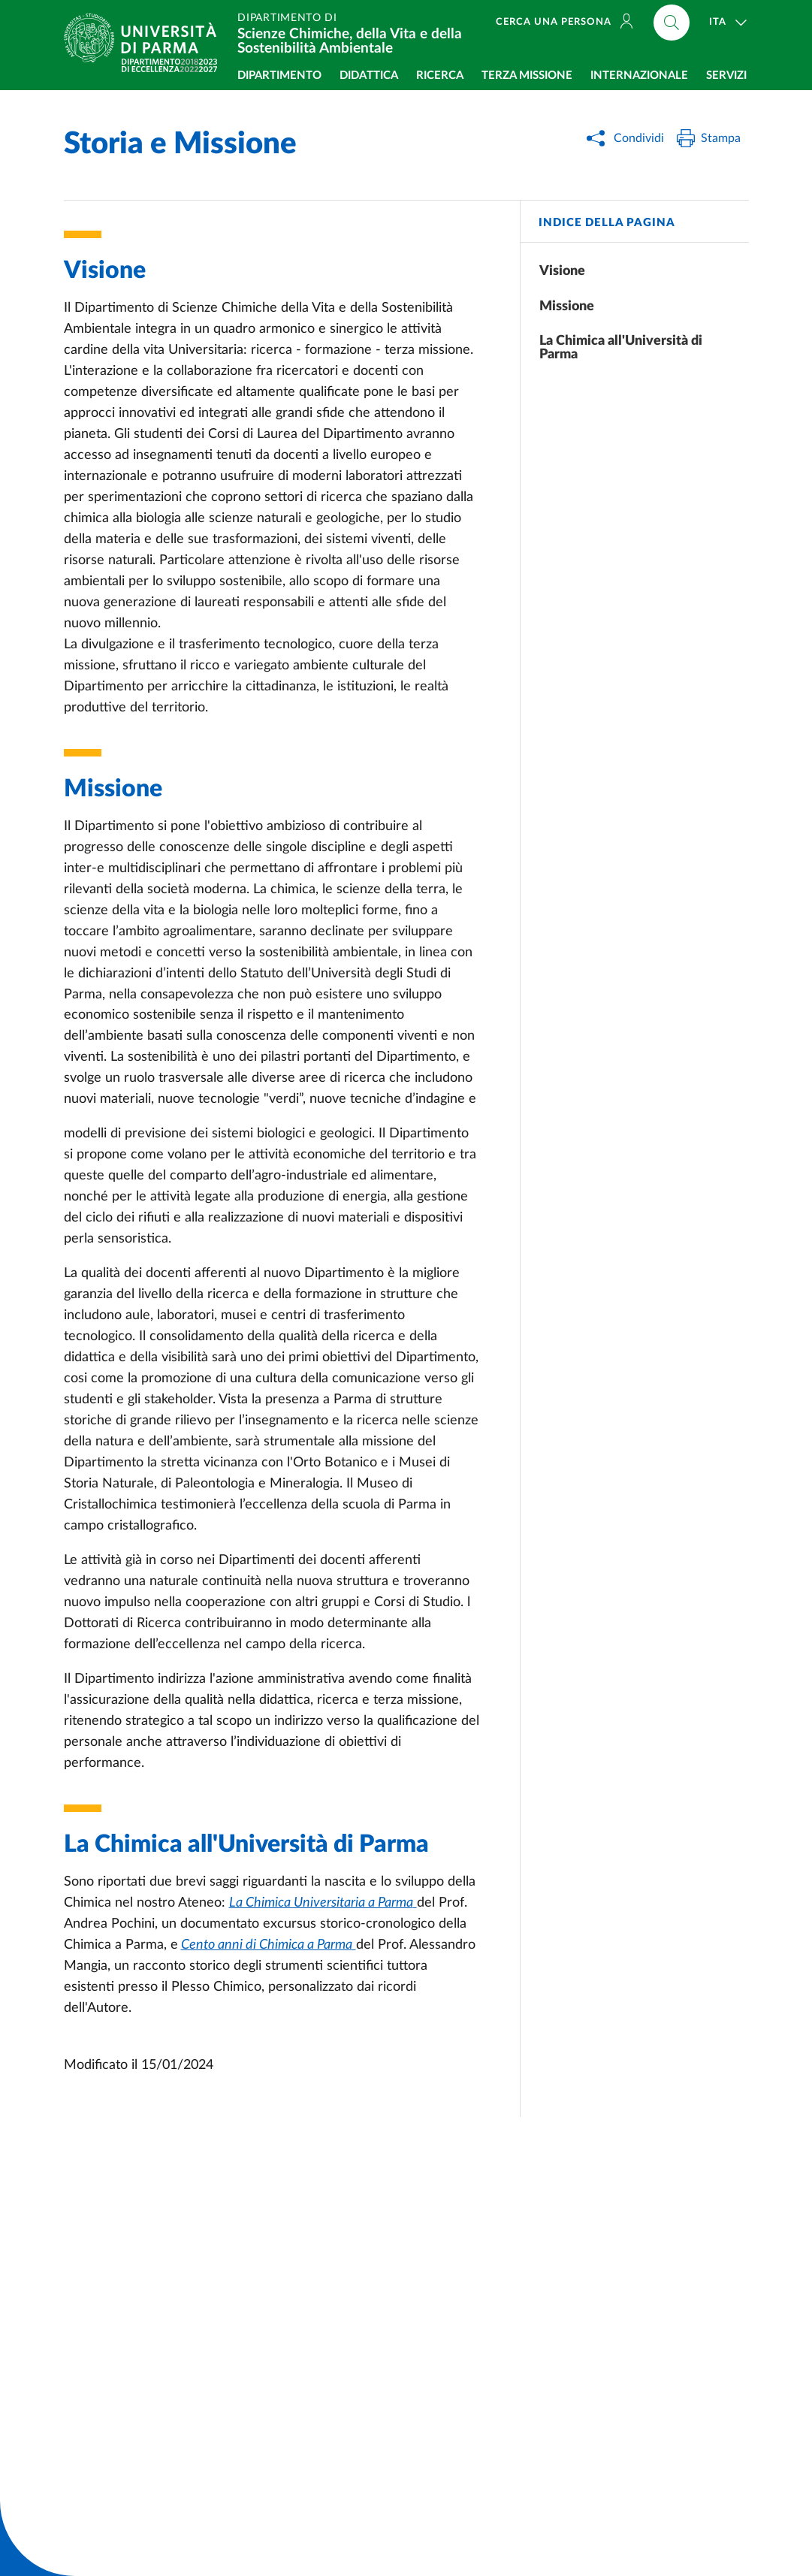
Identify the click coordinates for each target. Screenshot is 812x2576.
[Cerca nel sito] (672, 23)
